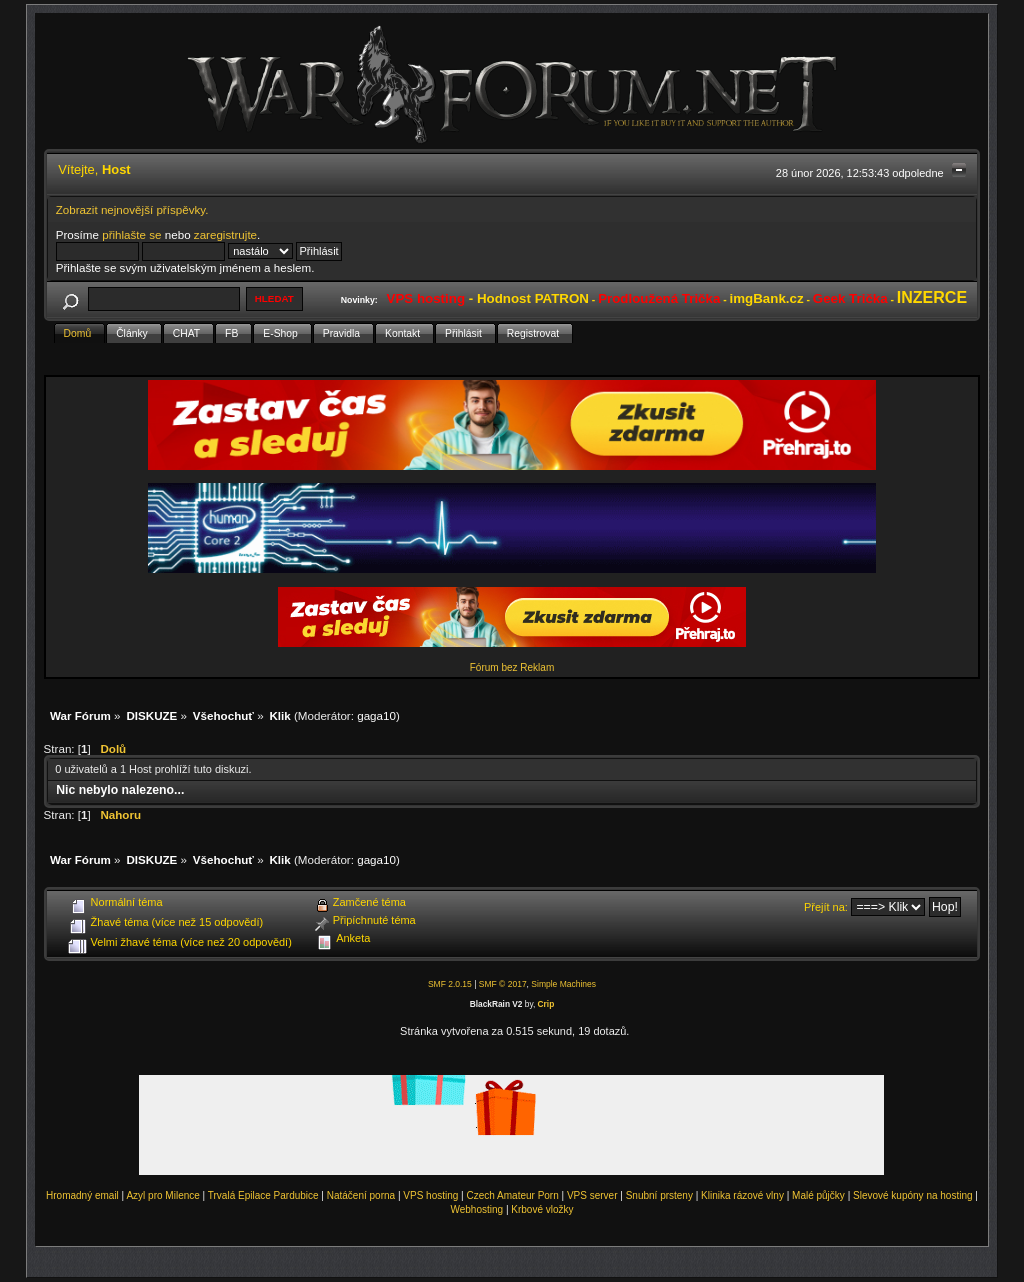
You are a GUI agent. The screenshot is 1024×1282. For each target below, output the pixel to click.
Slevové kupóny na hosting (913, 1195)
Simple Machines (563, 984)
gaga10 (376, 715)
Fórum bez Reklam (512, 667)
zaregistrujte (225, 234)
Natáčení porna (361, 1195)
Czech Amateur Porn (513, 1195)
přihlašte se (131, 234)
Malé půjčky (818, 1195)
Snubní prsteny (659, 1195)
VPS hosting (430, 1195)
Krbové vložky (542, 1209)
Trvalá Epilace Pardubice (263, 1195)
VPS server (592, 1195)
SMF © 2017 (503, 984)
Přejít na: (826, 907)
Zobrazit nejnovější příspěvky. (132, 209)
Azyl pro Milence (162, 1195)
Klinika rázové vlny (742, 1195)
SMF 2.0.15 (450, 984)
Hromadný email (82, 1195)
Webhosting (476, 1209)
